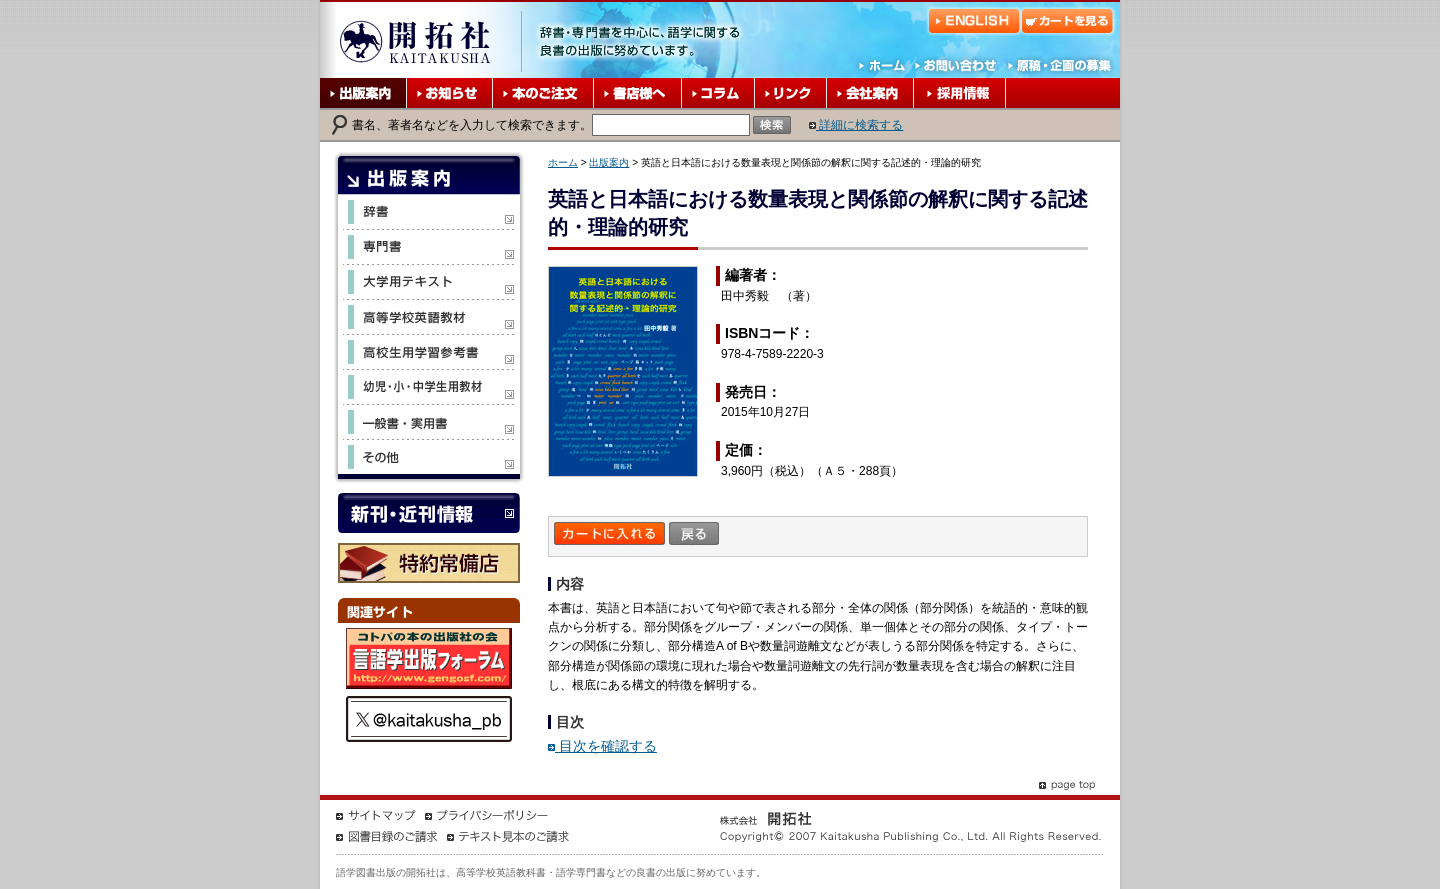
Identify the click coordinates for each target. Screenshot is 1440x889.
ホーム (563, 162)
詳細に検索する (856, 125)
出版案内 (609, 162)
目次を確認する (602, 746)
